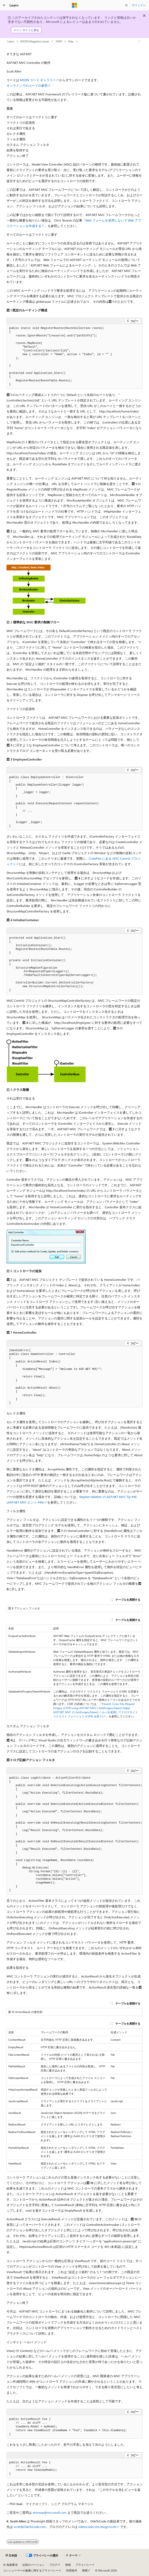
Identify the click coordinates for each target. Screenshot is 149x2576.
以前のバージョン (33, 2565)
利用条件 (71, 2570)
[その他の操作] (139, 41)
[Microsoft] (74, 5)
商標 (85, 2570)
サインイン (139, 5)
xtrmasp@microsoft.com (50, 2512)
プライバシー (83, 2565)
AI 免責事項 (10, 2565)
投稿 (68, 2565)
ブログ (53, 2565)
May (71, 41)
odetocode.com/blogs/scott (97, 2527)
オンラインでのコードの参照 (27, 85)
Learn (10, 41)
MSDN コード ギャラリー (38, 80)
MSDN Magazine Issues (34, 41)
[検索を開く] (126, 5)
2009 (59, 41)
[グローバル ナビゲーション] (4, 5)
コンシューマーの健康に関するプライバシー (30, 2570)
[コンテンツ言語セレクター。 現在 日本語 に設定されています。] (11, 2555)
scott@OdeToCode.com (30, 2527)
